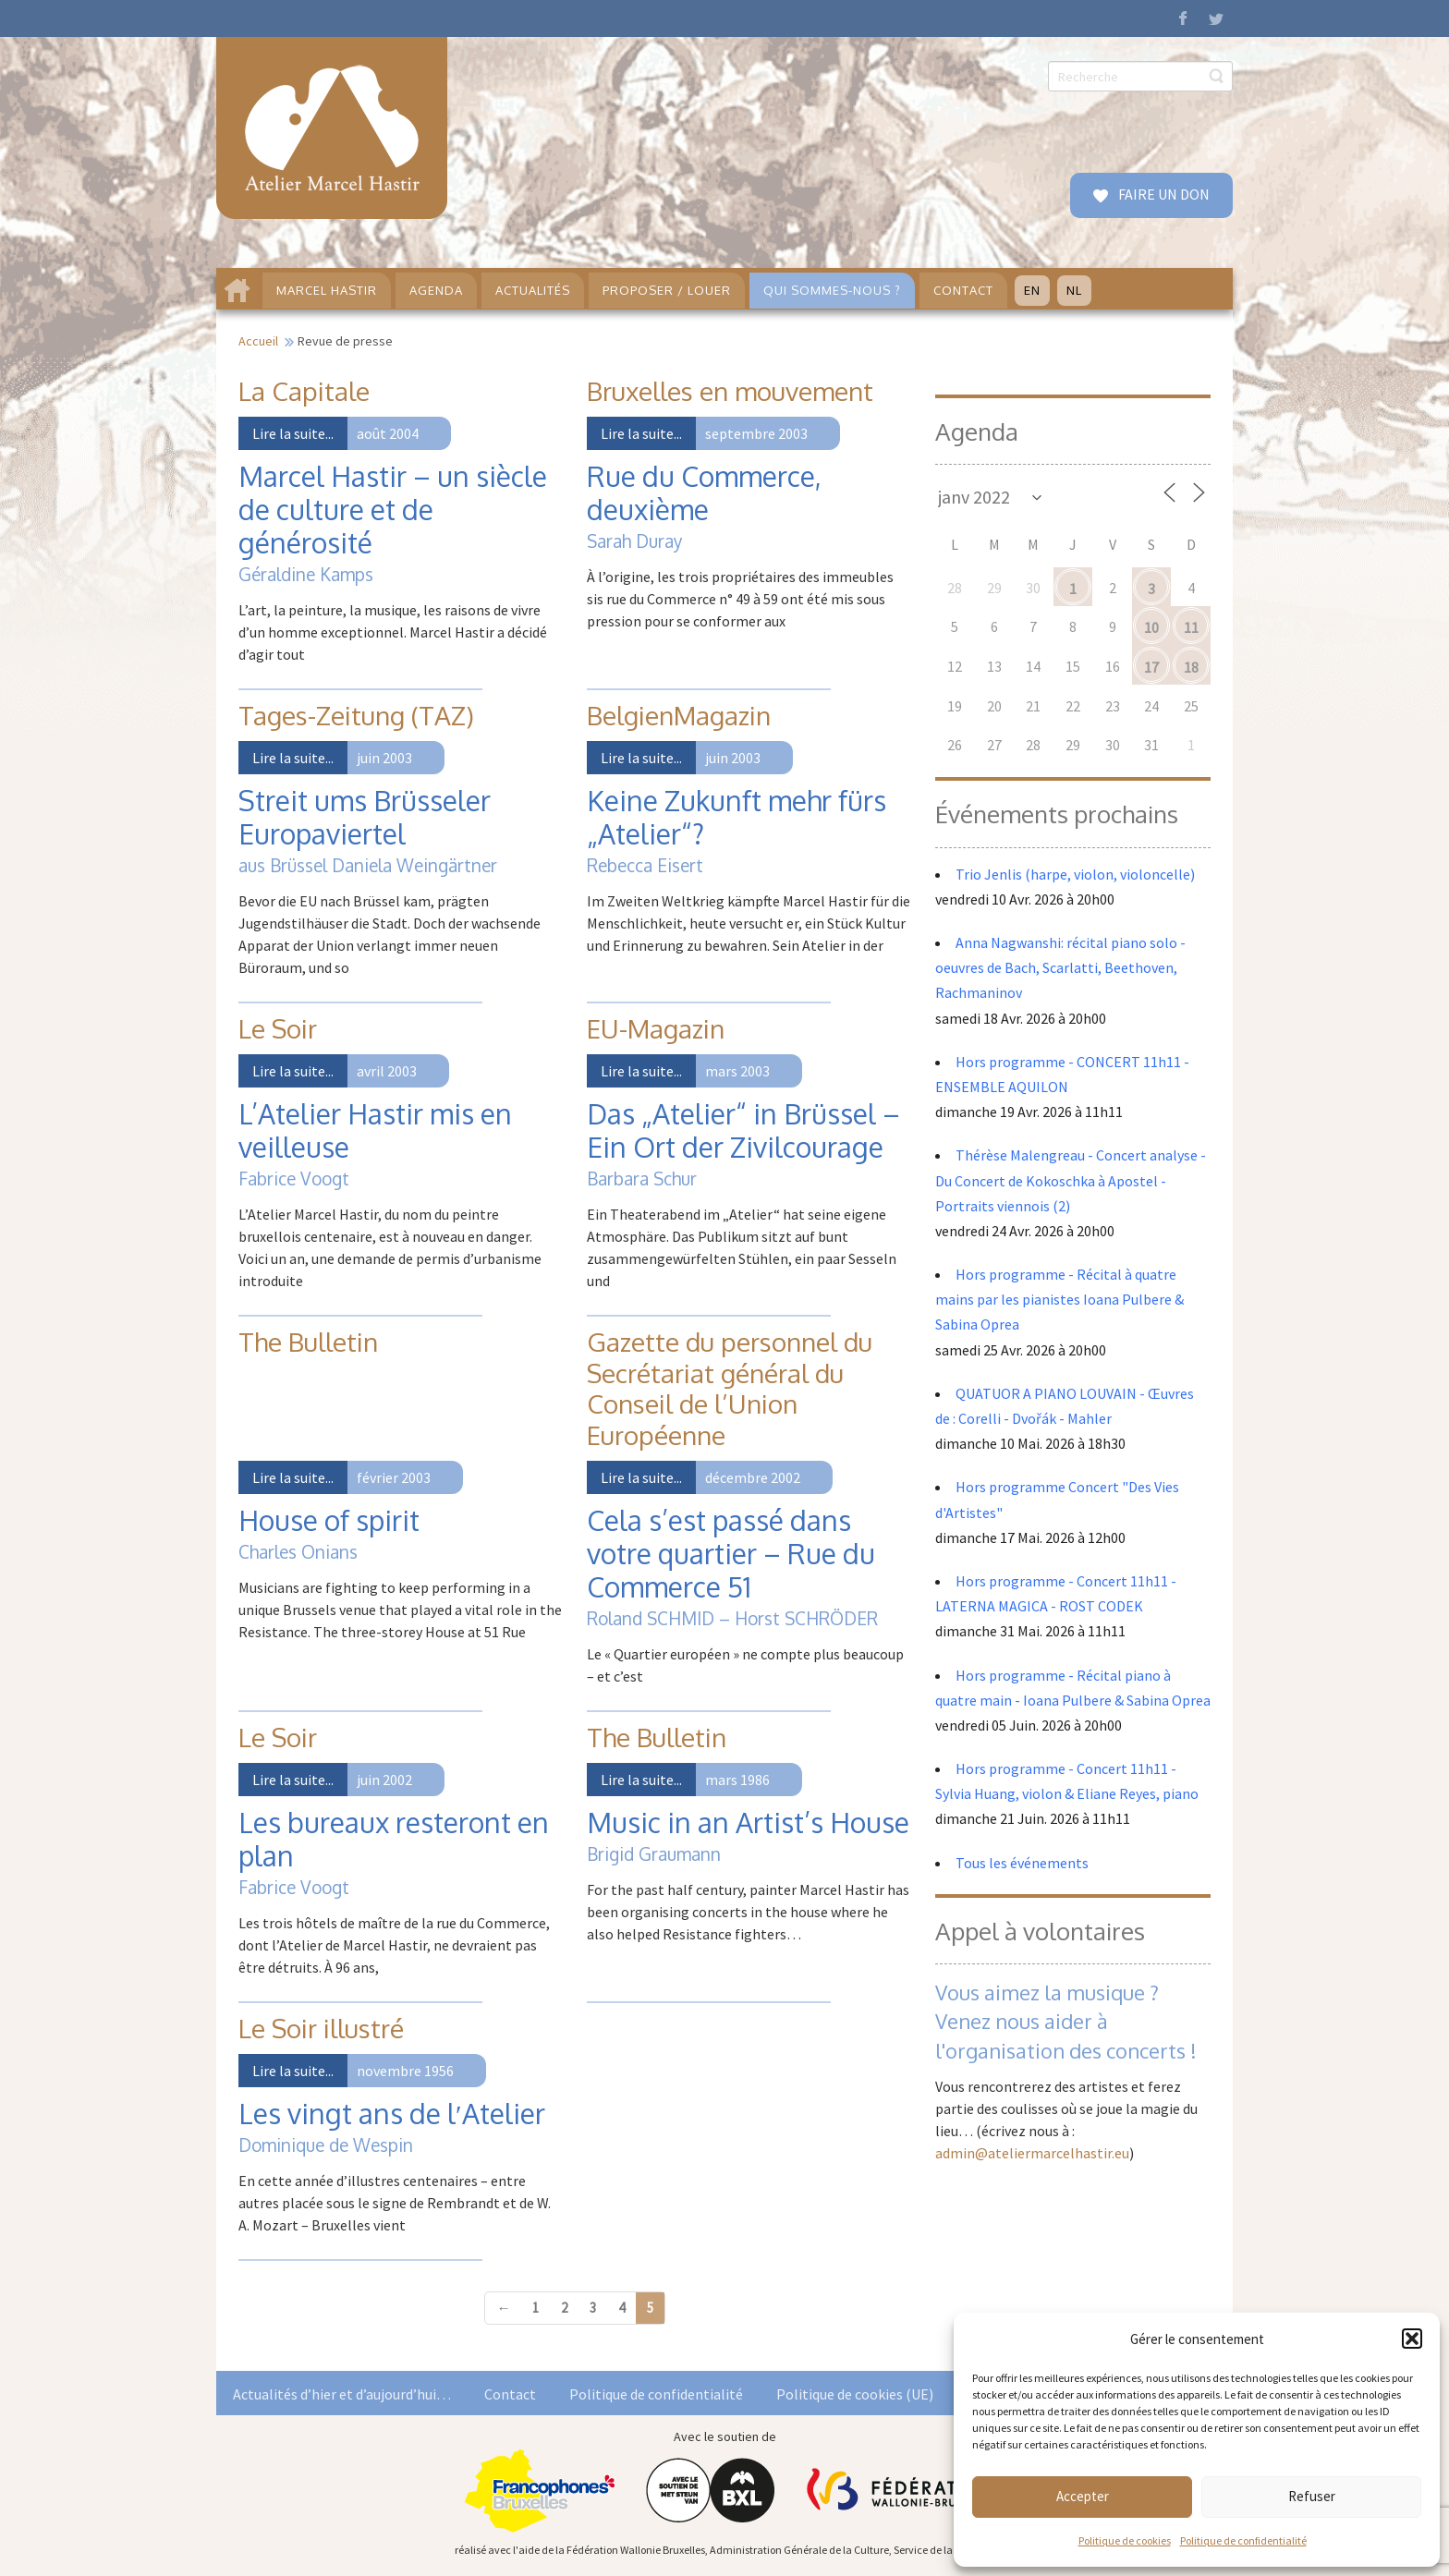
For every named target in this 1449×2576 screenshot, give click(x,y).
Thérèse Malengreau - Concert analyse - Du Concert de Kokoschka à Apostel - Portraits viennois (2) (1070, 1180)
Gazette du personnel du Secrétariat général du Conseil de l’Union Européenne (729, 1388)
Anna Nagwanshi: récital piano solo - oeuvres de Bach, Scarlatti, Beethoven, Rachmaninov (1060, 967)
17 (1151, 667)
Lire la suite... (293, 433)
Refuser (1311, 2496)
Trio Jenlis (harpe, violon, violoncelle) (1075, 874)
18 (1191, 667)
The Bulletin (308, 1341)
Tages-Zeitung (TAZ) (356, 715)
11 (1191, 627)
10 (1151, 627)
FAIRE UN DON (1162, 194)
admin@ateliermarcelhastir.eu (1032, 2153)
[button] (1412, 2338)
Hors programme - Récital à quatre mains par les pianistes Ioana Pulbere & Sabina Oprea (1059, 1299)
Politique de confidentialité (1243, 2540)
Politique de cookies (1124, 2540)
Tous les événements (1022, 1862)
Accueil (258, 341)
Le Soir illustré (321, 2028)
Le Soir (277, 1028)
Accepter (1082, 2496)
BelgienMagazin (679, 715)
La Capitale (304, 390)
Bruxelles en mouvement (730, 390)
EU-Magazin (655, 1028)
